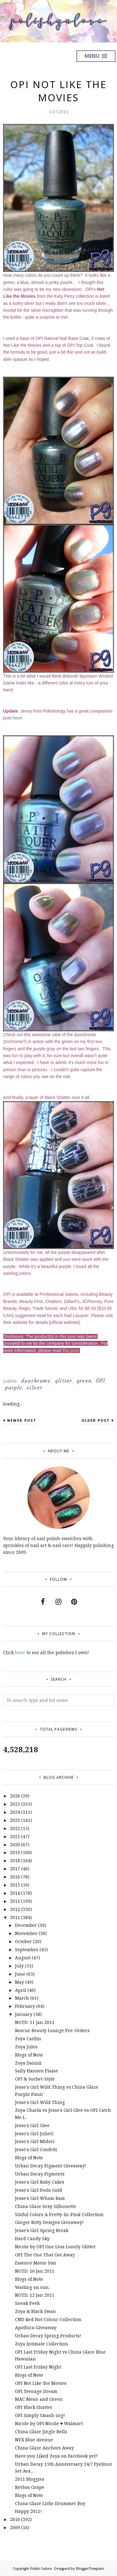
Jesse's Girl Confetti (36, 2149)
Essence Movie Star (35, 2263)
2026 (15, 1796)
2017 (15, 1869)
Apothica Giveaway (35, 2327)
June (20, 1974)
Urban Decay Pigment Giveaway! (50, 2166)
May (19, 1982)
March (22, 1998)
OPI (100, 1380)
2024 (15, 1812)
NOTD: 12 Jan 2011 (34, 2295)
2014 (15, 1893)
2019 (15, 1852)
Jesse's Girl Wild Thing (40, 2102)
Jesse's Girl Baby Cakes (39, 2182)
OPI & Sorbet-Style (35, 2079)
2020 (15, 1844)
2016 (15, 1877)
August (23, 1958)
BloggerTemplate (90, 2568)
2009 (15, 2527)
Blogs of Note (29, 2055)
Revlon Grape (29, 2487)
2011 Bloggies (29, 2479)
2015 (15, 1885)
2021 (15, 1836)
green (83, 1380)
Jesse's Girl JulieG (34, 2133)
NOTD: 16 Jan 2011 (34, 2271)
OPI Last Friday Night (38, 2367)
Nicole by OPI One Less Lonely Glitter (55, 2247)
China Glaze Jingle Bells (41, 2431)
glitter (63, 1380)
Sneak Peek (27, 2303)
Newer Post (22, 1420)
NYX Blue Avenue (34, 2440)
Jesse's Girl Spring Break (41, 2230)
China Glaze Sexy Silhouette (45, 2206)
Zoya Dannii (28, 2063)
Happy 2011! (28, 2511)
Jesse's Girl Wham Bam (40, 2198)
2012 (15, 1909)
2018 (15, 1860)
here (16, 717)
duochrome (36, 1380)
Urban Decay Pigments (40, 2174)
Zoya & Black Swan (35, 2311)
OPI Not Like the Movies (40, 2383)
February (25, 2006)
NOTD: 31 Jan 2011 (34, 2022)
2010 (15, 2519)
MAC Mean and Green (39, 2399)
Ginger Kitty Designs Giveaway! (49, 2222)
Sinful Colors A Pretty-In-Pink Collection (59, 2214)
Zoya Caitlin (28, 2038)
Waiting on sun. (32, 2287)
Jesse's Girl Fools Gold (38, 2190)
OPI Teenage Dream (36, 2391)
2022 (15, 1828)
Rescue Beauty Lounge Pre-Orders (52, 2030)
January (23, 2014)
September (26, 1949)
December (26, 1925)
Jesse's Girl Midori (35, 2141)
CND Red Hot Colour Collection (48, 2319)
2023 (15, 1820)
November (26, 1933)
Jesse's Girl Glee (32, 2125)
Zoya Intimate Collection (41, 2344)
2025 (15, 1804)
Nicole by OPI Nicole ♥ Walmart (49, 2423)
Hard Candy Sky (32, 2238)
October (23, 1941)
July (19, 1966)
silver (34, 1387)
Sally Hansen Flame (36, 2071)
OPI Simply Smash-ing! (40, 2415)
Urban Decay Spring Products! (48, 2336)
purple (13, 1387)
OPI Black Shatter (33, 2407)
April (20, 1990)
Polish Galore (41, 2568)
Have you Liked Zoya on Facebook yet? (56, 2456)
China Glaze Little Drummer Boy (50, 2503)
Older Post (95, 1420)
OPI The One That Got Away (45, 2255)
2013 (15, 1901)
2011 (15, 1917)
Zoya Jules (26, 2047)
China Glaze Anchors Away (44, 2448)
